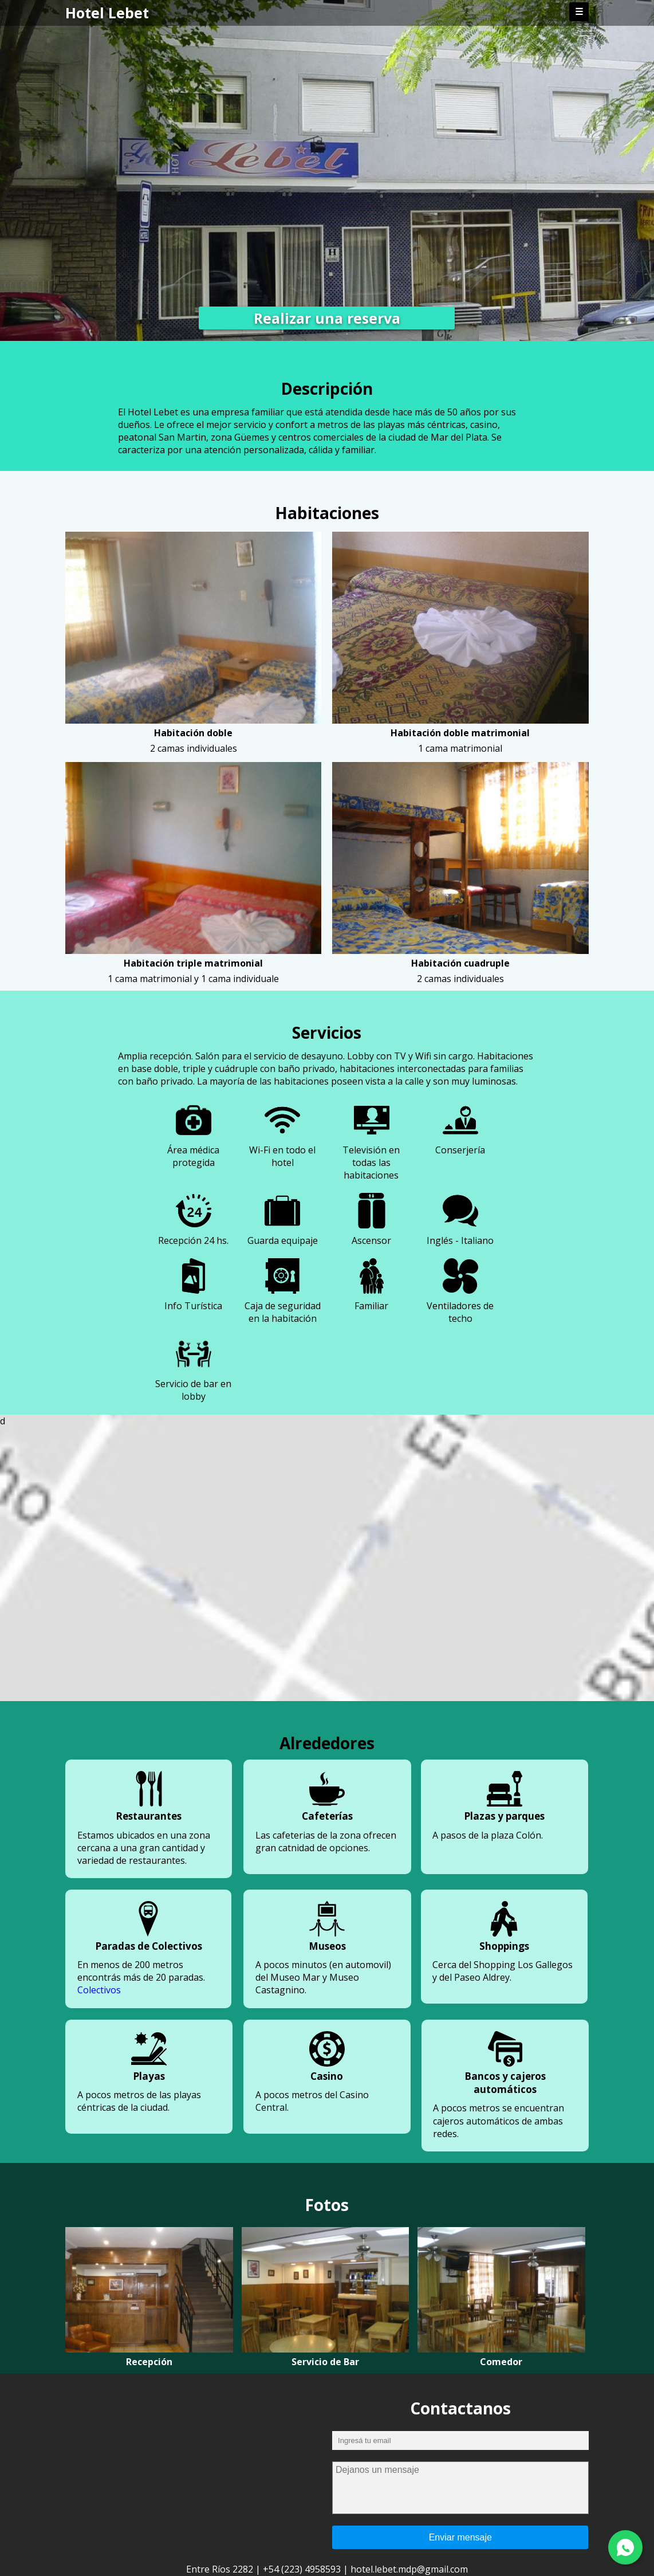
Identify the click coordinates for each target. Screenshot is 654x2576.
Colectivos (99, 1990)
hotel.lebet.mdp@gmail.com (409, 2569)
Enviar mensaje (460, 2537)
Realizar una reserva (327, 318)
